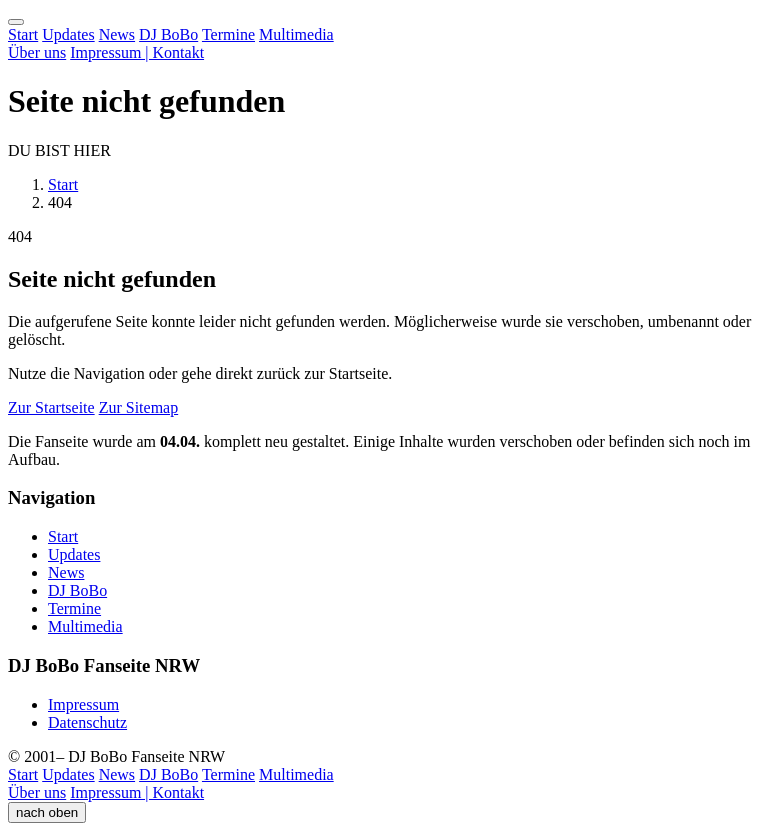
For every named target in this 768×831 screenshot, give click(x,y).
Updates (68, 34)
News (117, 34)
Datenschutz (87, 722)
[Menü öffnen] (16, 22)
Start (23, 34)
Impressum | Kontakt (137, 52)
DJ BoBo (168, 34)
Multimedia (296, 34)
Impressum (83, 704)
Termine (228, 34)
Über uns (37, 52)
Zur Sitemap (139, 407)
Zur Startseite (51, 407)
